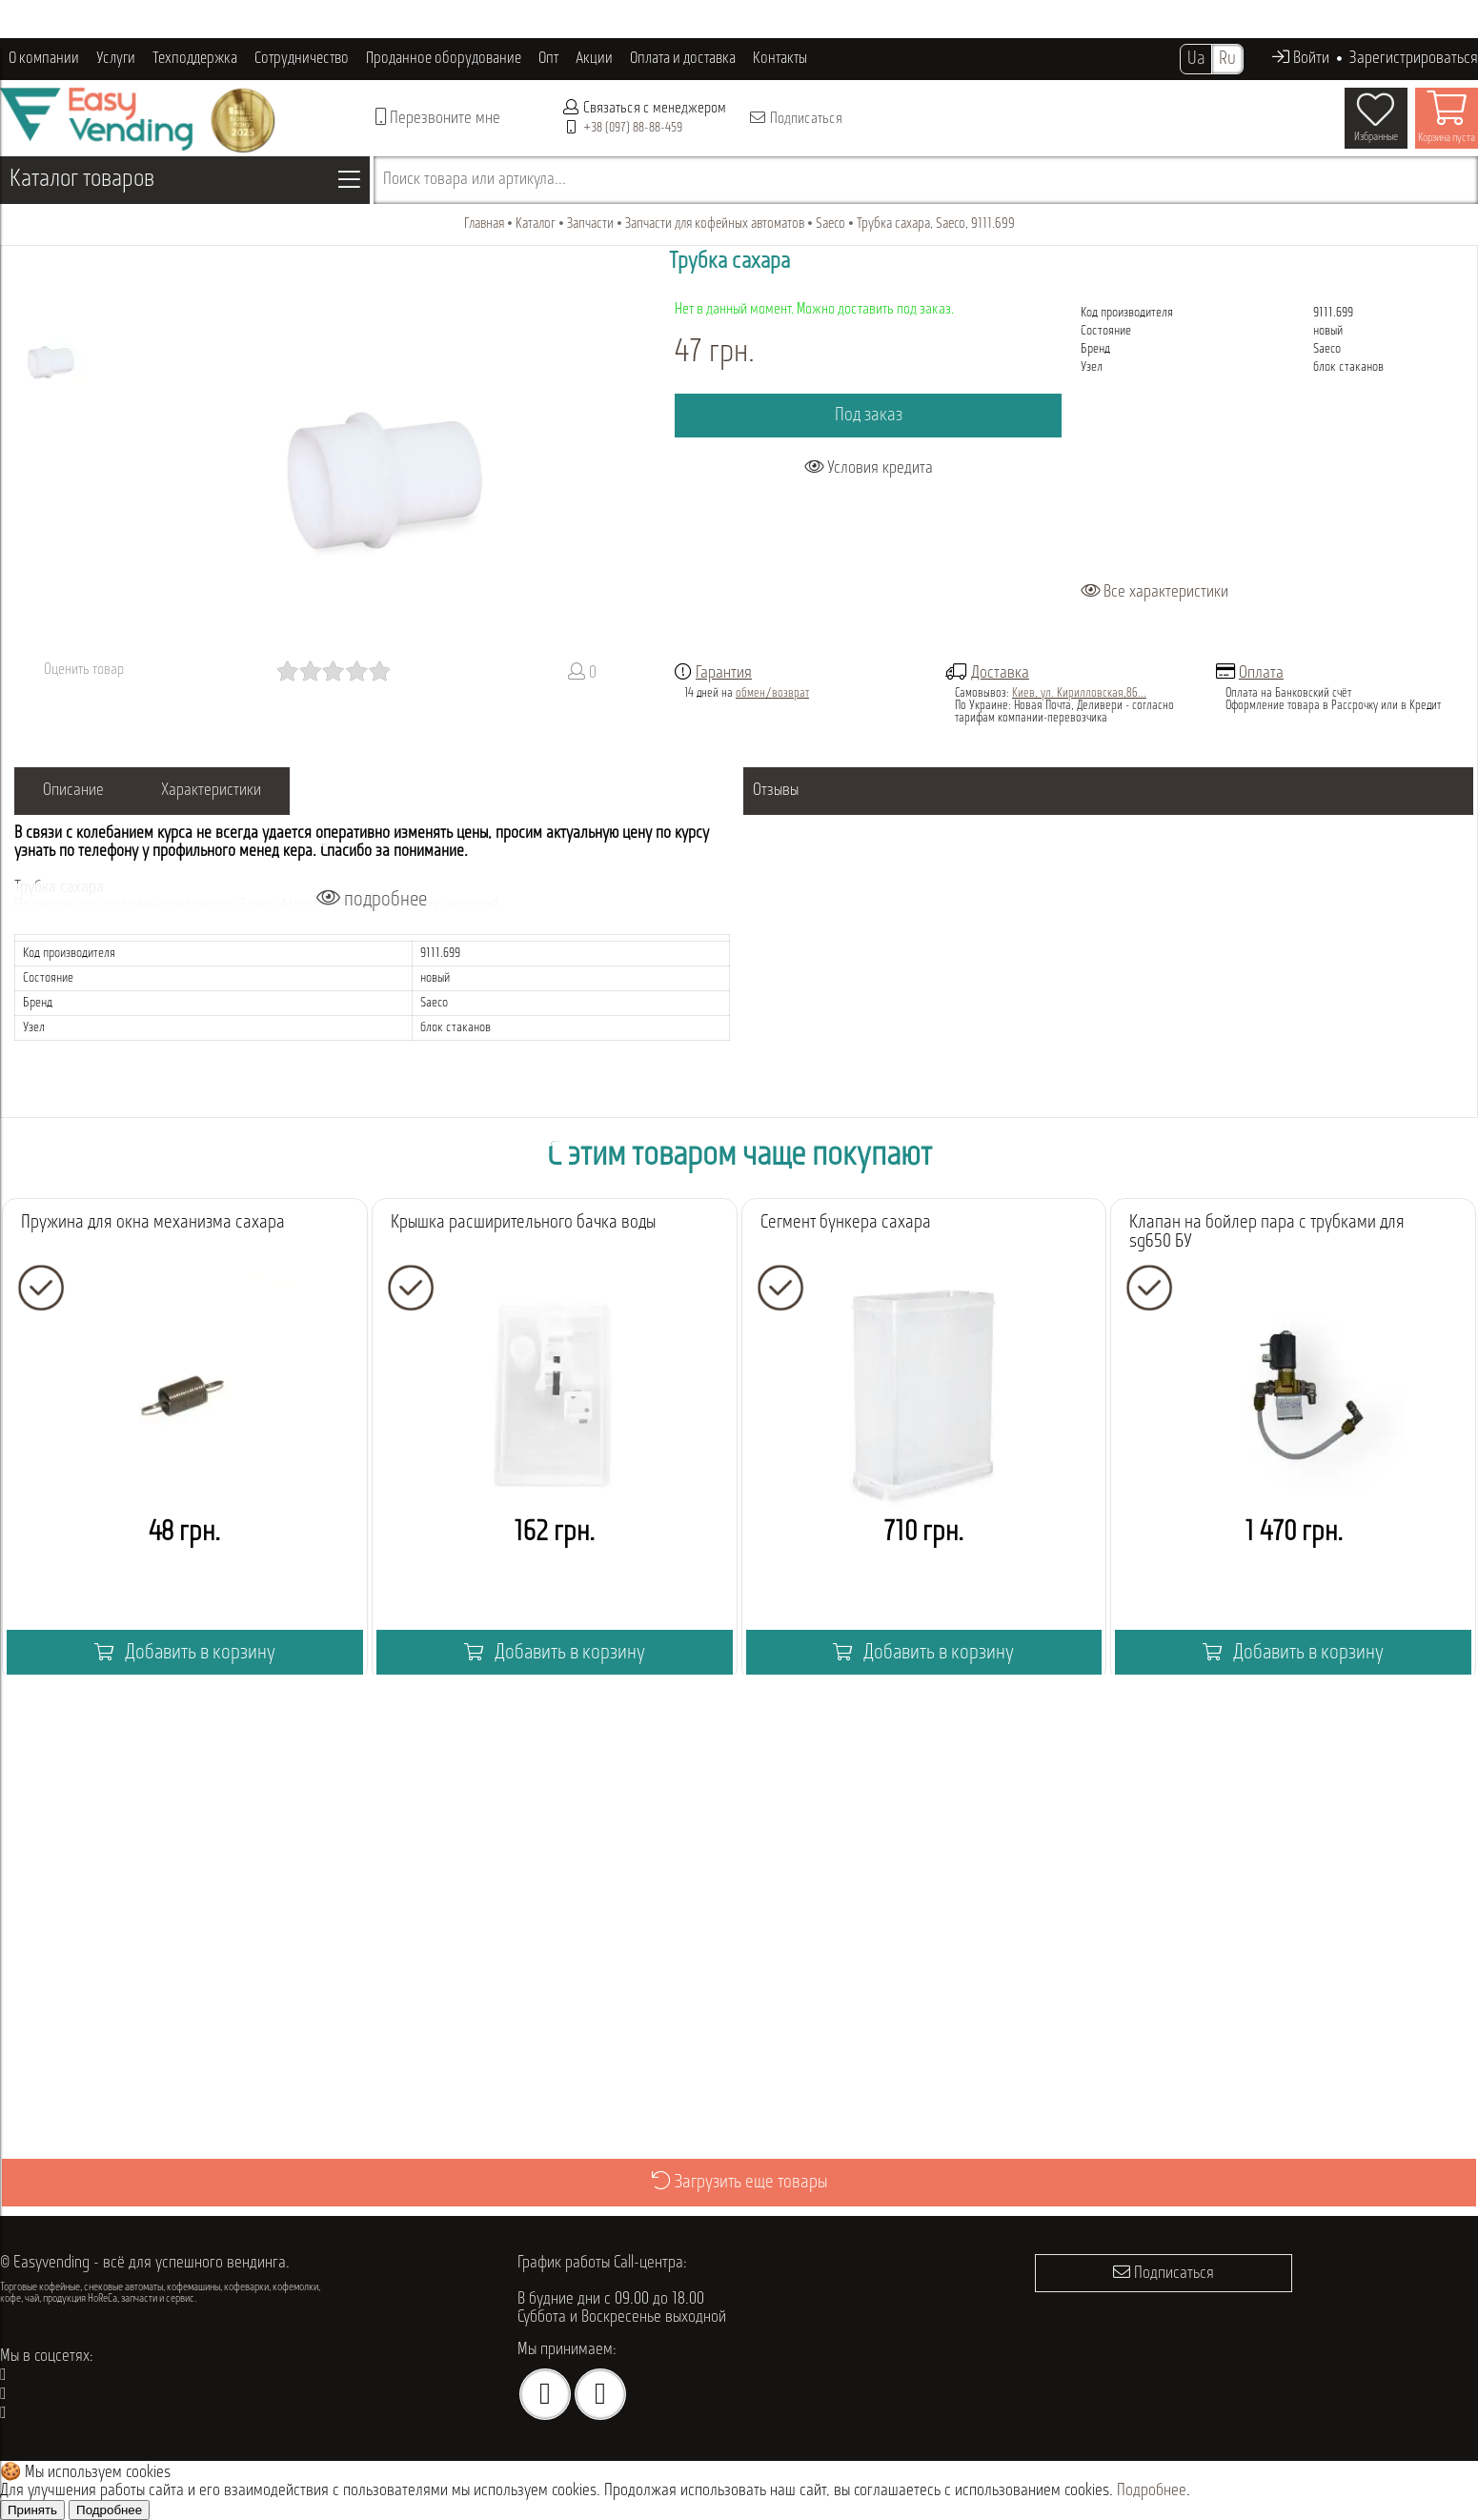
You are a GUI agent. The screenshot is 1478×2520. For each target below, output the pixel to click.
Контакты (780, 59)
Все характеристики (1154, 592)
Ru (1227, 59)
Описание (73, 791)
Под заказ (868, 415)
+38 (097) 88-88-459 (632, 128)
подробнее (371, 899)
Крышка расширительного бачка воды (523, 1222)
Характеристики (211, 791)
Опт (548, 59)
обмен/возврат (772, 693)
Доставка (1000, 673)
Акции (594, 59)
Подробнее (1151, 2491)
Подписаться (795, 118)
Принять (32, 2510)
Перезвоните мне (437, 118)
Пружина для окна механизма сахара (153, 1222)
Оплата (1261, 673)
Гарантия (724, 673)
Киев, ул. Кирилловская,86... (1079, 693)
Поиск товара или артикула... (474, 180)
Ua (1196, 59)
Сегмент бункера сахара (845, 1222)
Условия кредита (868, 467)
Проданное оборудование (443, 59)
